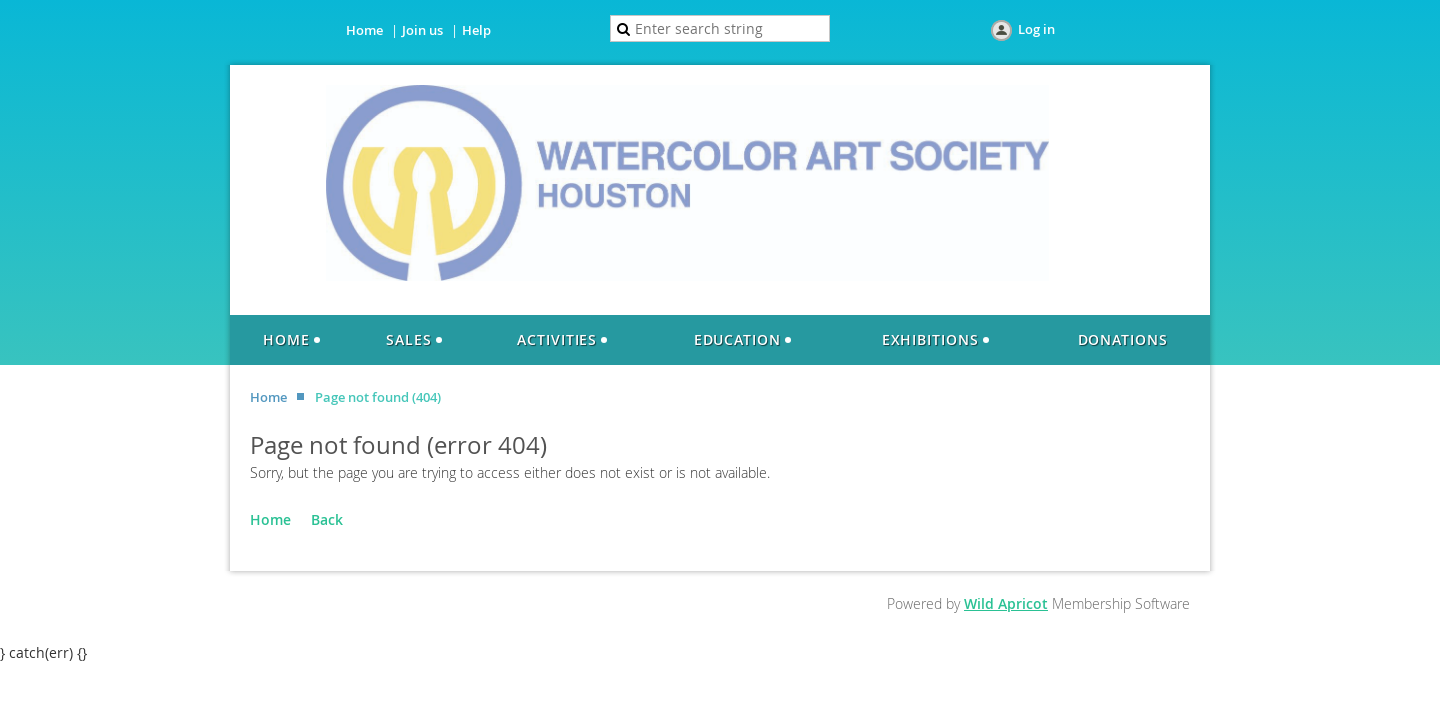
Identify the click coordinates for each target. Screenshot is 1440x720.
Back (327, 519)
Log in (1036, 29)
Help (476, 30)
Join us (422, 30)
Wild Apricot (1006, 603)
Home (364, 30)
